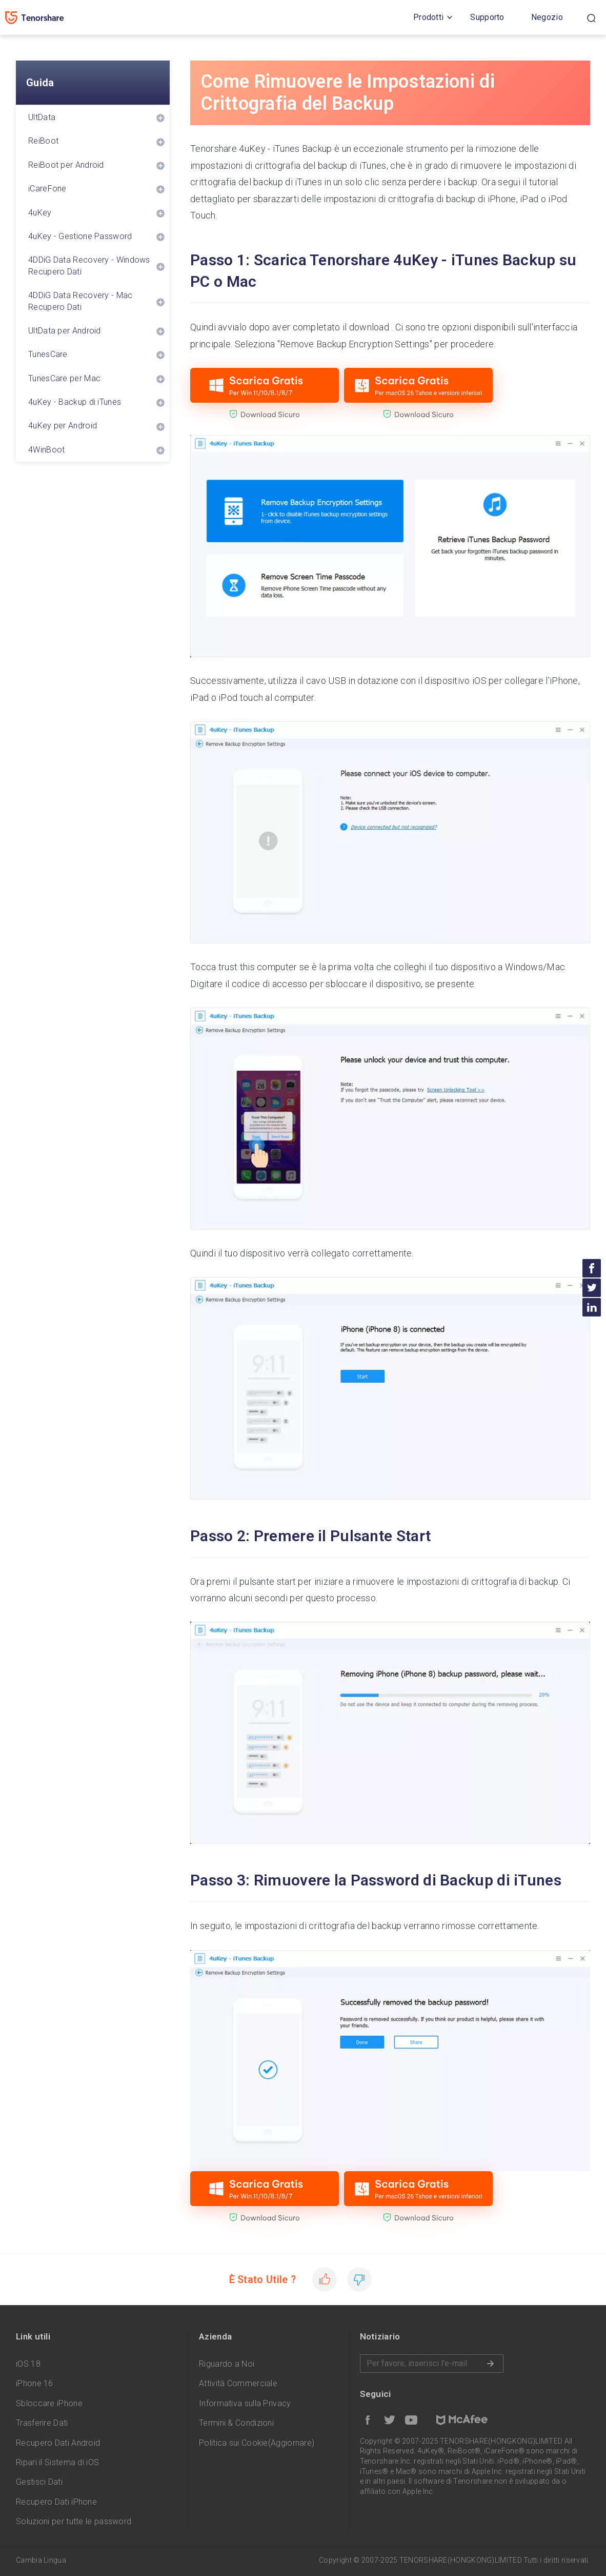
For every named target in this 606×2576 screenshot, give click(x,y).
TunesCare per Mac (64, 378)
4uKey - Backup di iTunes (74, 402)
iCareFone (47, 188)
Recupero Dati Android (58, 2443)
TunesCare (48, 354)
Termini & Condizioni (236, 2423)
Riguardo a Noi (226, 2364)
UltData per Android (64, 331)
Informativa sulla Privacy (245, 2403)
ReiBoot (43, 141)
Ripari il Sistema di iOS (57, 2462)
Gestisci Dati (39, 2482)
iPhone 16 (34, 2383)
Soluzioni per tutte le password (73, 2521)
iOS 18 (28, 2364)
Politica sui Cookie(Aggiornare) (256, 2443)
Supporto (487, 17)
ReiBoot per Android (66, 165)
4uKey (40, 213)
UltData (41, 117)
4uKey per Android (62, 425)
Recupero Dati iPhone (56, 2502)
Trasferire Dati (42, 2423)
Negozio (547, 17)
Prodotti (428, 17)
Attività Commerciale (238, 2383)
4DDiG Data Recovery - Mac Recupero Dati (80, 300)
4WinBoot (46, 450)
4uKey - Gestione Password (80, 236)
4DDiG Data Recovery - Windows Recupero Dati (89, 265)
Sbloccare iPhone (49, 2403)
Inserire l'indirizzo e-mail (431, 2363)
